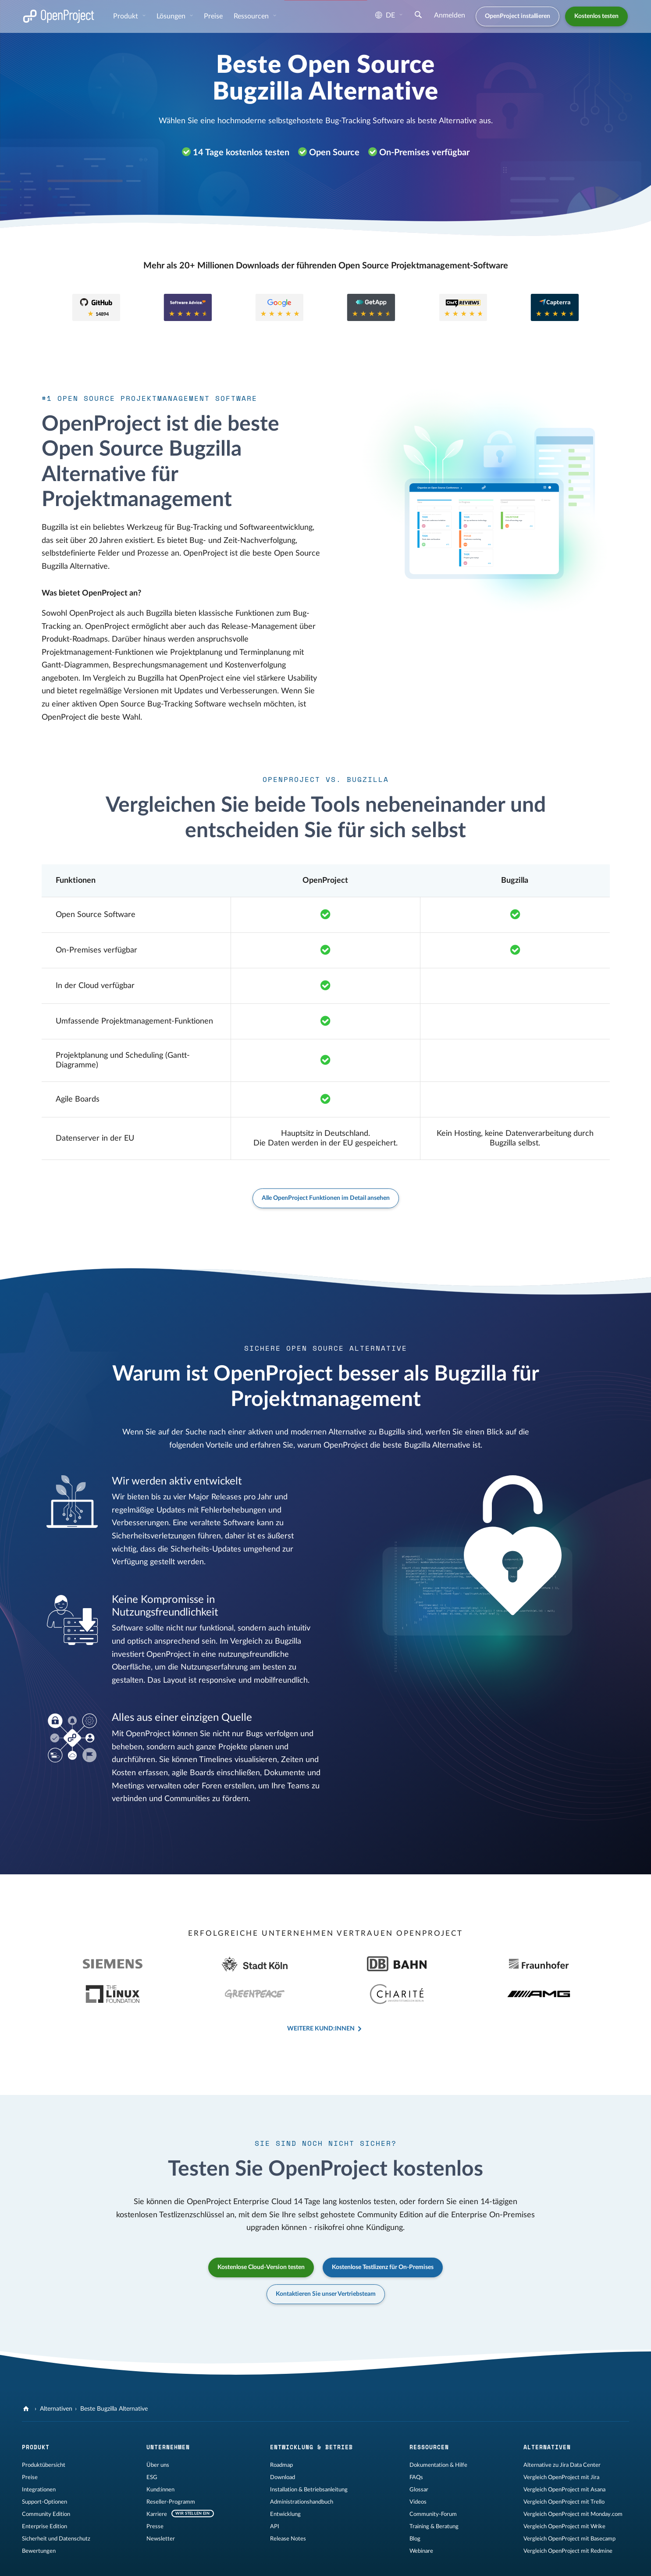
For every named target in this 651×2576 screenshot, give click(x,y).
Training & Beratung (434, 2493)
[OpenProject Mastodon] (332, 2562)
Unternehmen (168, 2413)
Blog (414, 2505)
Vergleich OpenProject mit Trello (564, 2468)
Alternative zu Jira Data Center (562, 2431)
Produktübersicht (43, 2431)
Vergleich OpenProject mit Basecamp (569, 2505)
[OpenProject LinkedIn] (350, 2562)
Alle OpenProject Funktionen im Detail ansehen (326, 1198)
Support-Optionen (44, 2468)
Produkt (126, 16)
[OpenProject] (27, 2376)
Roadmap (281, 2431)
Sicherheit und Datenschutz (56, 2505)
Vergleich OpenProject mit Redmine (567, 2517)
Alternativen (56, 2376)
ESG (151, 2444)
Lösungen (172, 16)
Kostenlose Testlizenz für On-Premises (383, 2234)
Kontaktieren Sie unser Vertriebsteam (326, 2261)
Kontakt (192, 2561)
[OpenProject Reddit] (385, 2562)
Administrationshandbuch (301, 2468)
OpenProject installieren (517, 16)
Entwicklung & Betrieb (311, 2413)
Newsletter (160, 2505)
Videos (418, 2468)
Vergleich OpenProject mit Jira (561, 2444)
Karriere (156, 2480)
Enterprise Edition (44, 2493)
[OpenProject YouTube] (367, 2562)
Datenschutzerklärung (120, 2561)
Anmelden (449, 15)
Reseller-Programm (170, 2468)
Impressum (36, 2561)
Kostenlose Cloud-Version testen (261, 2234)
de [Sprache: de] (385, 15)
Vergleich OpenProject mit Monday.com (573, 2480)
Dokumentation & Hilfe (438, 2431)
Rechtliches (71, 2561)
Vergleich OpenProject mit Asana (564, 2456)
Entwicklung (285, 2480)
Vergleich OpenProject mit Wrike (564, 2493)
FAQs (416, 2444)
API (274, 2493)
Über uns (157, 2431)
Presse (155, 2493)
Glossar (418, 2456)
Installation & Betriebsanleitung (309, 2456)
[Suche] (418, 16)
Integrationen (39, 2456)
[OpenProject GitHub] (315, 2562)
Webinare (421, 2517)
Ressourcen (252, 16)
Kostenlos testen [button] (596, 16)
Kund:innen (160, 2456)
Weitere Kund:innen (321, 1995)
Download (282, 2444)
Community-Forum (433, 2480)
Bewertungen (39, 2517)
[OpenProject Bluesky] (402, 2562)
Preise (213, 16)
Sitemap (165, 2561)
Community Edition (46, 2480)
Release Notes (288, 2505)
